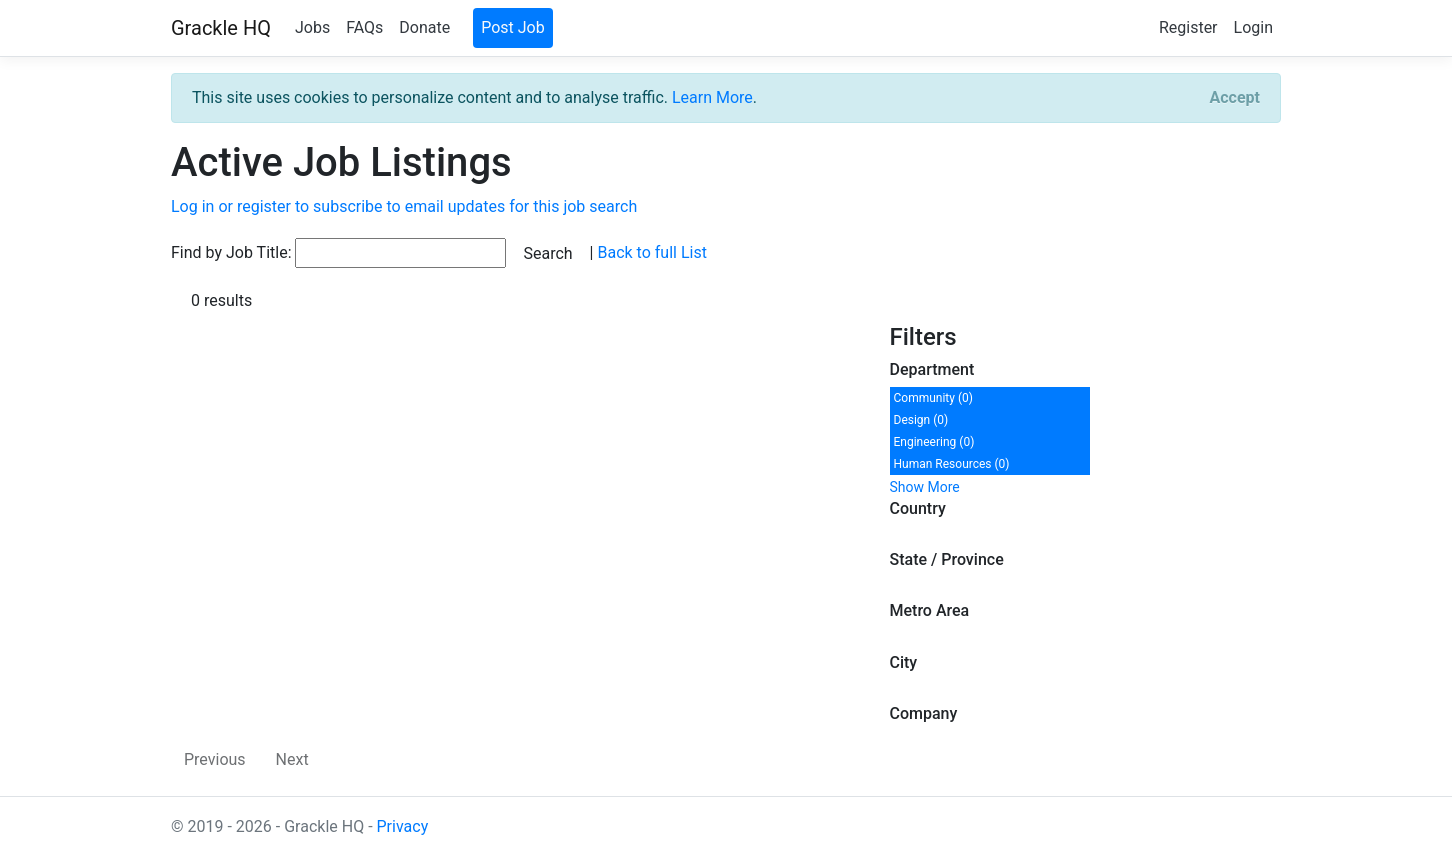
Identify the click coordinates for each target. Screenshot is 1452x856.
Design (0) (921, 420)
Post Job (513, 27)
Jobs (312, 27)
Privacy (403, 826)
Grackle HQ (221, 28)
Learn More (712, 97)
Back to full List (651, 252)
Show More (925, 487)
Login (1253, 27)
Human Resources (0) (952, 464)
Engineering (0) (934, 442)
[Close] (1235, 98)
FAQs (364, 27)
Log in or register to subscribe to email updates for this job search (404, 206)
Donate (424, 27)
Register (1188, 27)
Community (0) (933, 398)
